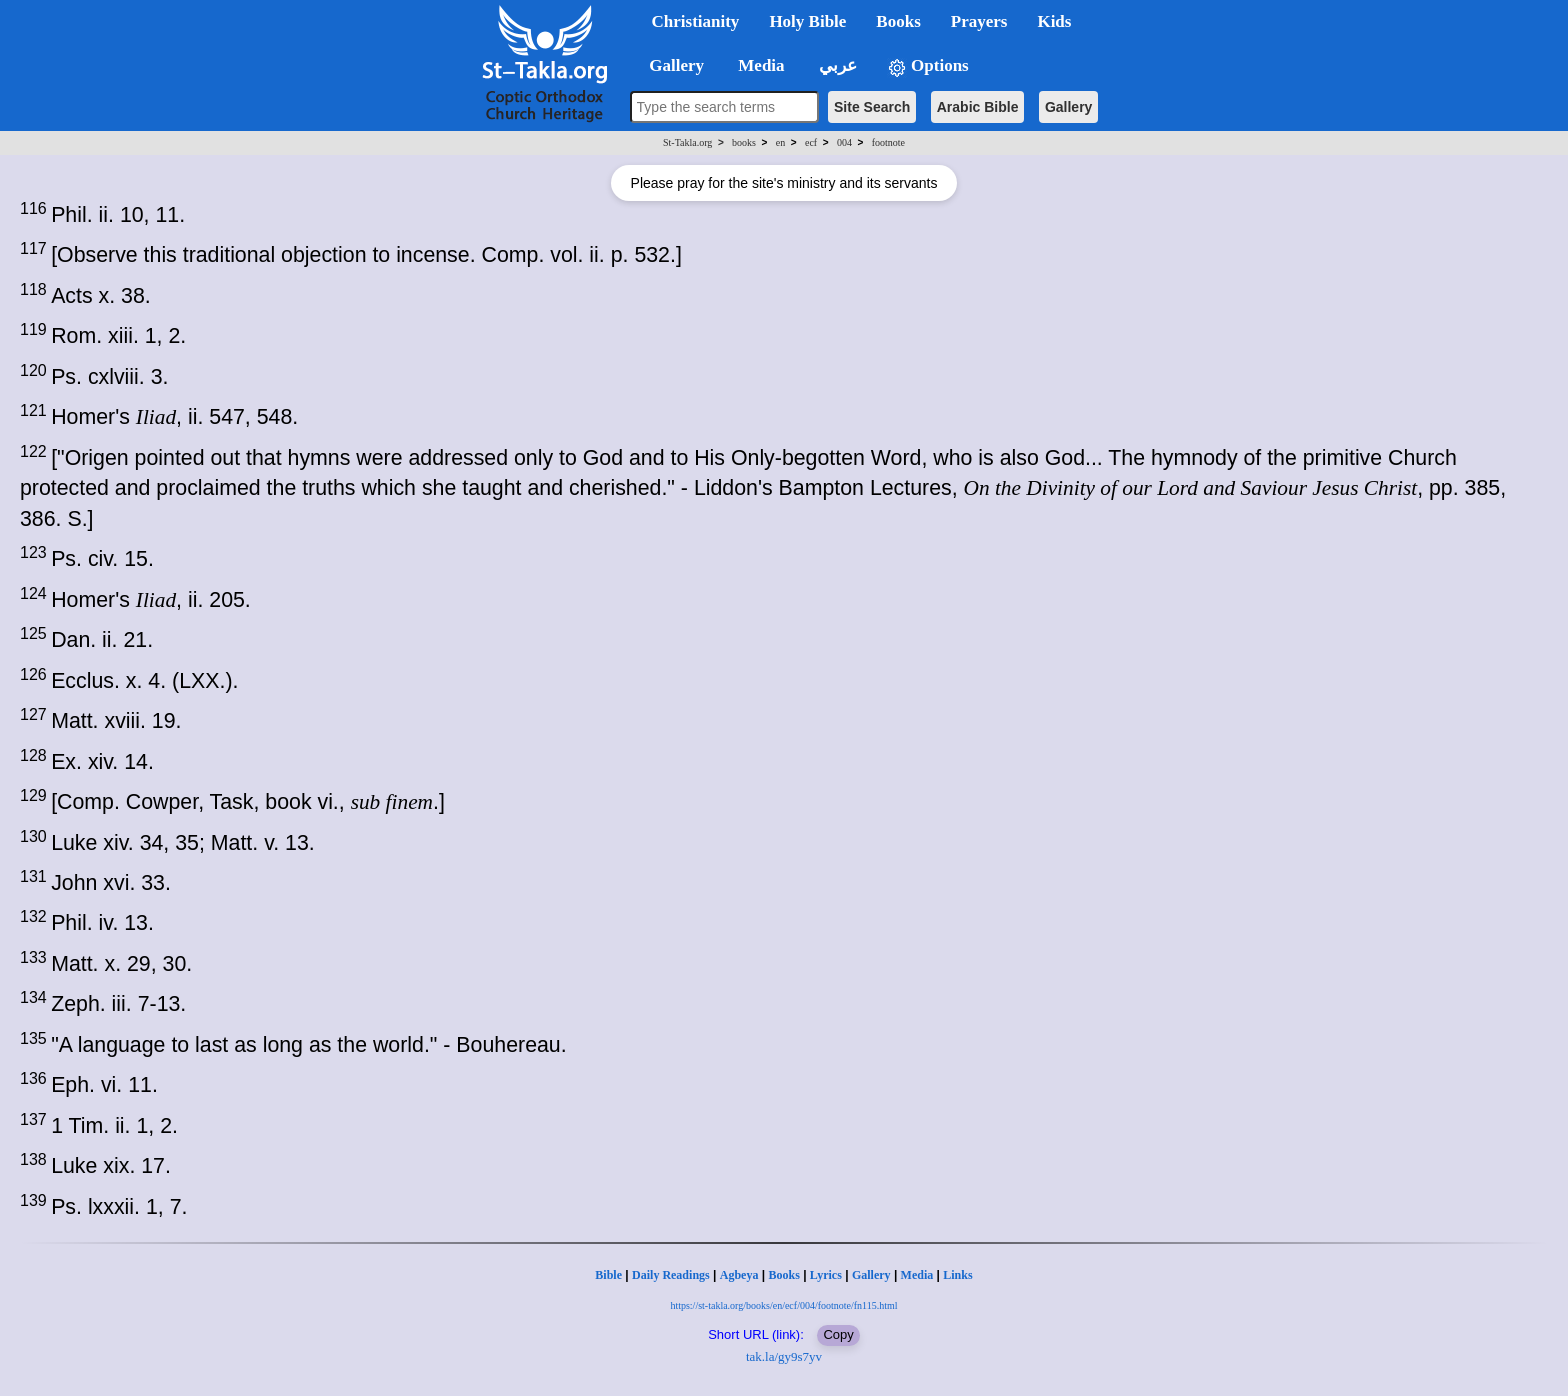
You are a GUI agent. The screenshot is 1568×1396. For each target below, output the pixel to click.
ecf (811, 142)
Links (957, 1275)
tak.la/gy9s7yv (784, 1356)
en (780, 142)
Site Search (872, 107)
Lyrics (826, 1275)
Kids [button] (1054, 21)
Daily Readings (671, 1275)
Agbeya (739, 1275)
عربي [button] (836, 65)
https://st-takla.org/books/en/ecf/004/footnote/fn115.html (783, 1305)
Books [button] (898, 21)
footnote (888, 142)
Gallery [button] (671, 65)
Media (917, 1275)
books (744, 142)
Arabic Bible (978, 107)
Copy (838, 1334)
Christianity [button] (696, 21)
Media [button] (759, 65)
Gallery (1068, 107)
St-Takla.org (687, 142)
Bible (608, 1275)
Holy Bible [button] (807, 21)
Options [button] (928, 66)
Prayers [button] (979, 21)
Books (783, 1275)
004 (844, 142)
